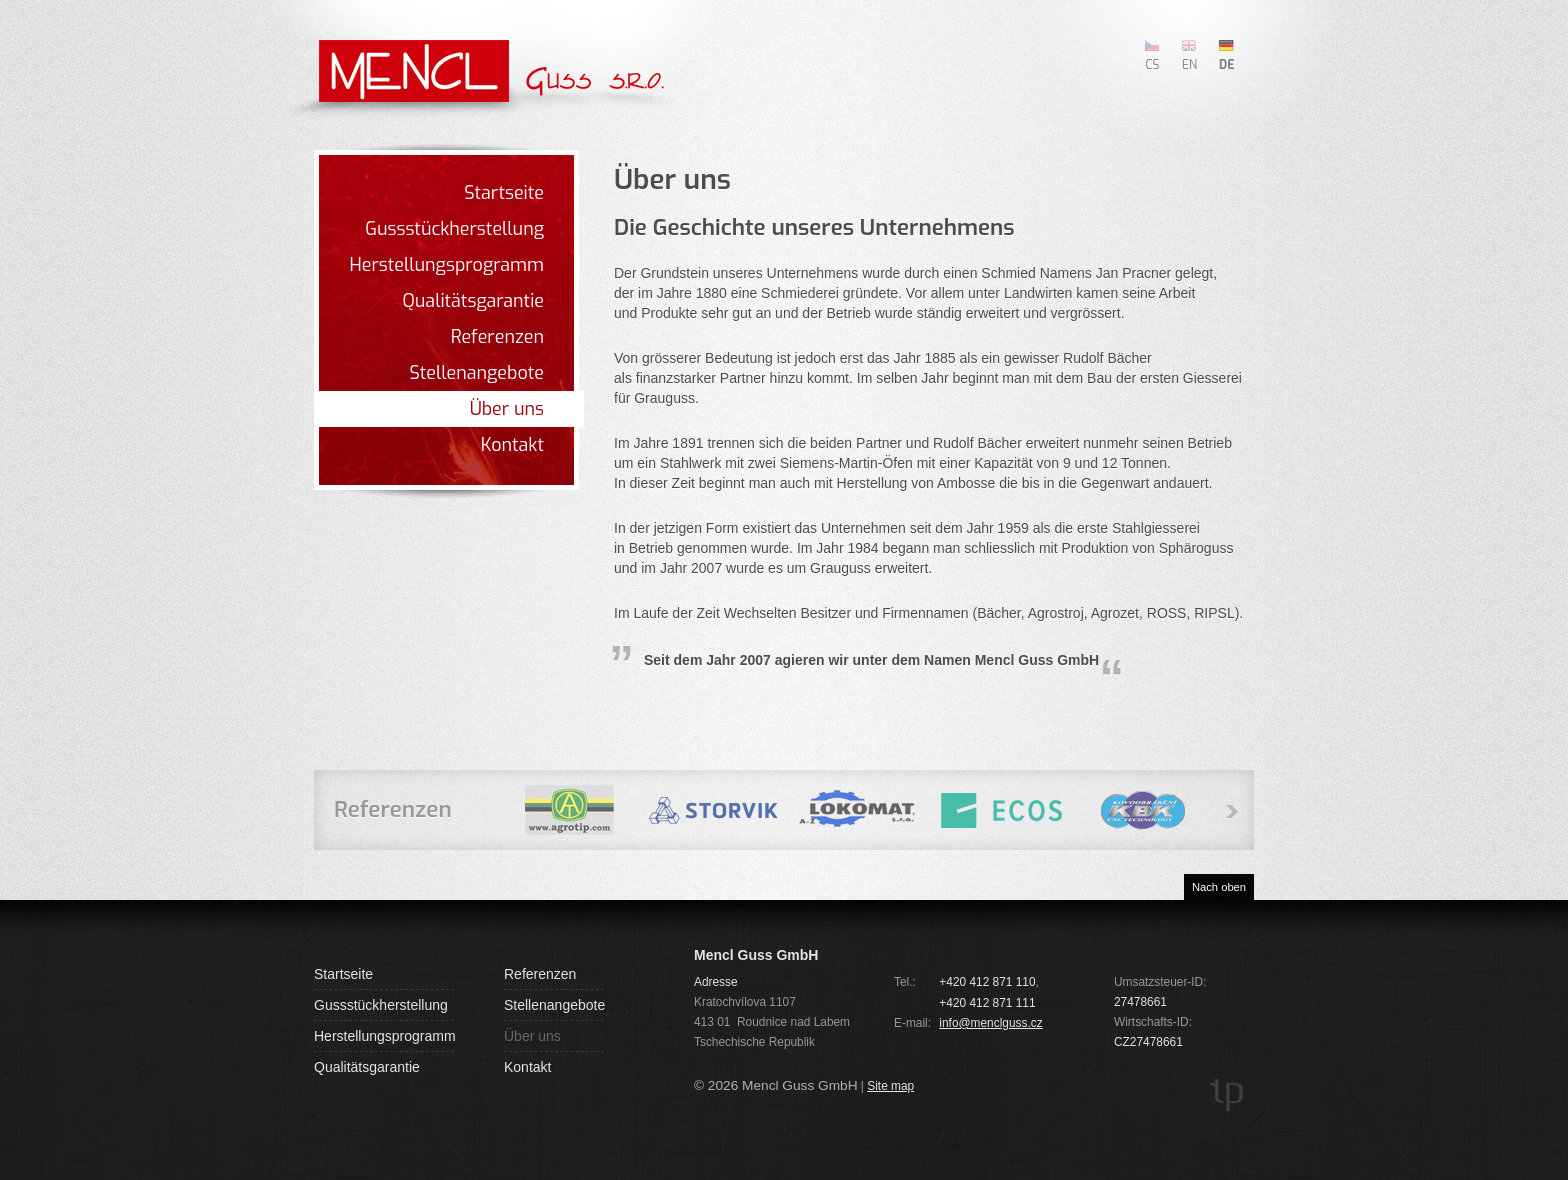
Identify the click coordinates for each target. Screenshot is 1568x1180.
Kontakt (512, 445)
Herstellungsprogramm (447, 265)
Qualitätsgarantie (473, 301)
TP (1227, 1095)
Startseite (504, 193)
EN (1189, 64)
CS (1153, 64)
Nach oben (1219, 887)
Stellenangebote (476, 373)
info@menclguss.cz (990, 1023)
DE (1226, 64)
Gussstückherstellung (454, 229)
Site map (890, 1086)
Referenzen (497, 337)
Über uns (507, 409)
